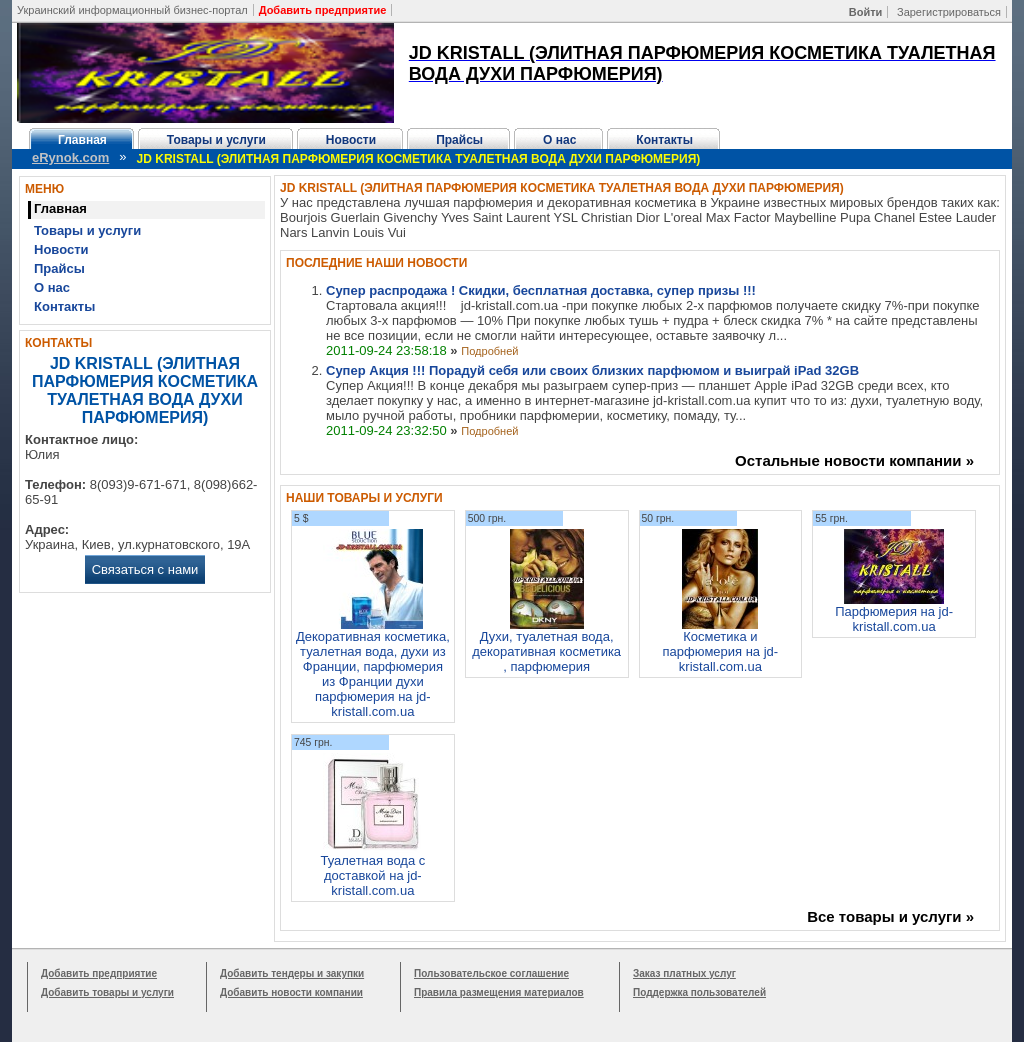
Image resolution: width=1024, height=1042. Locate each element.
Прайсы (459, 140)
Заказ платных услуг (684, 973)
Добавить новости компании (291, 992)
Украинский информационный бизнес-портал (132, 10)
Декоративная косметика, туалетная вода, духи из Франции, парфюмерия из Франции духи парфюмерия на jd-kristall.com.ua (373, 674)
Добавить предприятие (99, 973)
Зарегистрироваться (949, 12)
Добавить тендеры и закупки (292, 973)
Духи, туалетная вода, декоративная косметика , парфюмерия (546, 651)
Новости (351, 140)
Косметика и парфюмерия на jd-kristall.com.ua (721, 651)
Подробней (489, 351)
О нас (559, 140)
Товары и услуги (216, 140)
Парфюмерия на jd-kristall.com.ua (894, 619)
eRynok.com (70, 157)
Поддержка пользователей (699, 992)
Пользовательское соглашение (491, 973)
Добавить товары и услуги (107, 992)
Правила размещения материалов (499, 992)
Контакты (664, 140)
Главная (82, 140)
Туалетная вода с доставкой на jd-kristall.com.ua (372, 875)
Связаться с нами (145, 569)
